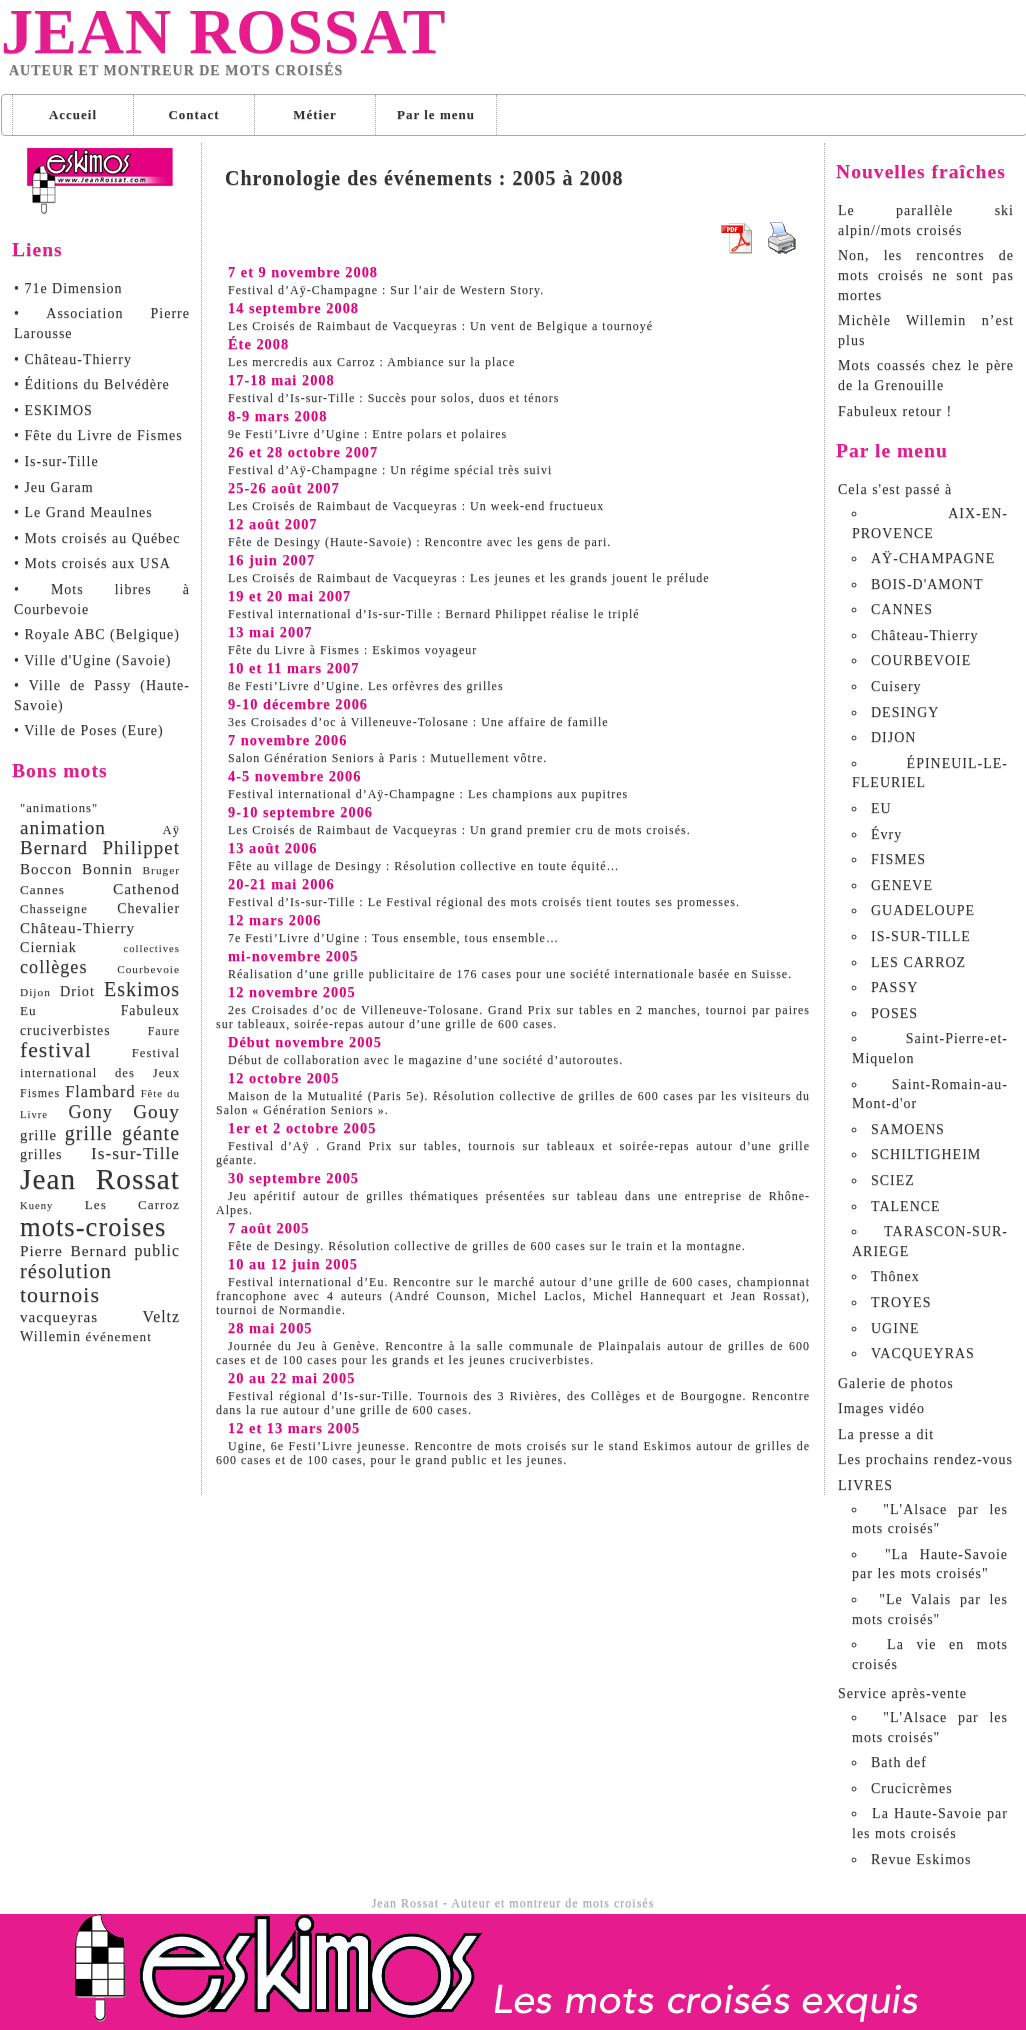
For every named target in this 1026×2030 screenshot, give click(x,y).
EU (881, 808)
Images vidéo (881, 1408)
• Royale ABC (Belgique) (97, 634)
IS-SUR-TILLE (921, 936)
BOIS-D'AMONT (927, 584)
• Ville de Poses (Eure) (89, 730)
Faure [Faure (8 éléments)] (164, 1031)
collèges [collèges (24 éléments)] (54, 967)
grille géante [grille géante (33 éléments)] (122, 1133)
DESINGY (905, 712)
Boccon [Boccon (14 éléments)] (46, 868)
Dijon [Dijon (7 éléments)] (35, 992)
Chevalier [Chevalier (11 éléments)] (148, 908)
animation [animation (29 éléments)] (63, 827)
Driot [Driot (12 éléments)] (77, 991)
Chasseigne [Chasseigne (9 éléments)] (54, 909)
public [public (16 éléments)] (157, 1250)
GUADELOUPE (923, 910)
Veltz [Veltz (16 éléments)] (161, 1316)
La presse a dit (886, 1434)
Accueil (73, 114)
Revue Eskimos (921, 1859)
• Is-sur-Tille (56, 461)
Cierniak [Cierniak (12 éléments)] (48, 947)
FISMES (898, 859)
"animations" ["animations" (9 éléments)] (59, 808)
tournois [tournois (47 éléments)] (60, 1294)
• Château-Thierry (73, 359)
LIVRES (865, 1485)
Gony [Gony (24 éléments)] (90, 1112)
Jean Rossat (223, 32)
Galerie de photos (896, 1383)
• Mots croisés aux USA (92, 563)
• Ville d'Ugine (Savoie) (92, 660)
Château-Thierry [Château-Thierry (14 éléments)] (77, 927)
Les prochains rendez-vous (925, 1459)
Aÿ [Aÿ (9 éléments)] (171, 830)
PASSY (894, 987)
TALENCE (906, 1206)
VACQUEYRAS (923, 1353)
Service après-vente (902, 1693)
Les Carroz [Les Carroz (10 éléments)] (132, 1204)
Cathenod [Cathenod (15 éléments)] (146, 888)
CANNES (902, 609)
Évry (886, 834)
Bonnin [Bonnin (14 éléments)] (107, 868)
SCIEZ (893, 1180)
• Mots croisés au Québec (97, 538)
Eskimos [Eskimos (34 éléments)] (142, 989)
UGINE (895, 1328)
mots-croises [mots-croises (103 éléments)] (93, 1227)
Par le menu (436, 114)
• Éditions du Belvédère (92, 384)
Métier (315, 114)
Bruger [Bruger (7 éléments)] (161, 870)
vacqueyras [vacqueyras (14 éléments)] (59, 1316)
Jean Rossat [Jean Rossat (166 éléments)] (100, 1179)
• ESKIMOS (53, 410)
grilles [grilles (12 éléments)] (41, 1154)
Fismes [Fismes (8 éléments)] (40, 1093)
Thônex (895, 1276)
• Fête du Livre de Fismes (98, 435)
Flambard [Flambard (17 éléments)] (100, 1092)
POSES (894, 1013)
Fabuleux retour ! (895, 411)
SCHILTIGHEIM (926, 1154)
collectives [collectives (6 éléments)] (151, 948)
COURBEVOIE (921, 660)
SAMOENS (908, 1129)
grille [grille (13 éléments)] (38, 1135)
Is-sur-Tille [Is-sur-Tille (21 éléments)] (135, 1153)
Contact (193, 114)
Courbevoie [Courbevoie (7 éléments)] (148, 969)
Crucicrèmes (912, 1788)
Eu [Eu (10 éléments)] (28, 1010)
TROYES (901, 1302)
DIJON (893, 737)
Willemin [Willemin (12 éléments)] (50, 1336)
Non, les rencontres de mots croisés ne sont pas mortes (926, 275)
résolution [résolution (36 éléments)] (66, 1271)
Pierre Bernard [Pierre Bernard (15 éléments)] (73, 1250)
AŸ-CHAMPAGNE (933, 558)
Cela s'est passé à (895, 489)
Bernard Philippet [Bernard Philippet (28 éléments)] (100, 847)
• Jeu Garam (54, 487)
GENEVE (902, 885)
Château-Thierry (925, 635)
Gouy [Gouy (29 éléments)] (156, 1111)
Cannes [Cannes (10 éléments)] (42, 889)
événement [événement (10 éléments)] (119, 1336)
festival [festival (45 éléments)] (56, 1050)
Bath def (899, 1762)
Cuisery (896, 686)
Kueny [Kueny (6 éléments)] (36, 1205)
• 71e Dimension (68, 288)
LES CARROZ (918, 962)
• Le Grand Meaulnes (83, 512)
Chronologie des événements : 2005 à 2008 (424, 178)
